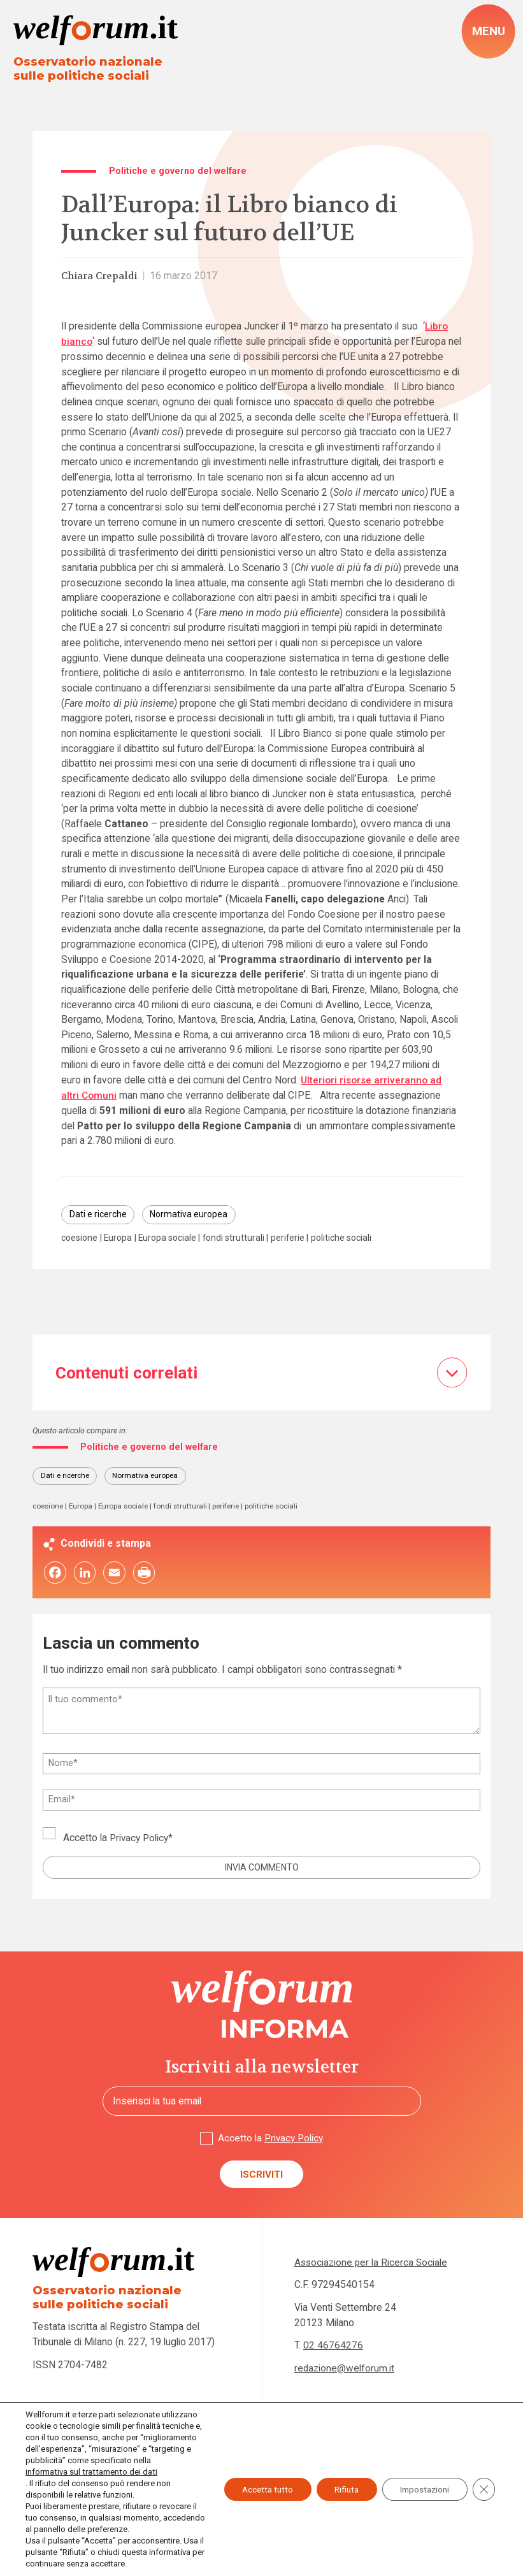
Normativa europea (193, 1215)
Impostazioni (422, 2483)
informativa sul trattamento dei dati (89, 2472)
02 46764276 (333, 2348)
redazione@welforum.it (345, 2371)
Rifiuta (339, 2483)
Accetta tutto (256, 2483)
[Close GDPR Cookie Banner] (483, 2483)
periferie (297, 1238)
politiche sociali (352, 1238)
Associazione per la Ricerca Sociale (372, 2265)
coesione (80, 1238)
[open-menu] (488, 31)
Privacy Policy (140, 1840)
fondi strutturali (241, 1238)
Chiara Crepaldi (101, 276)
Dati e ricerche (99, 1215)
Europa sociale (172, 1238)
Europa (120, 1238)
